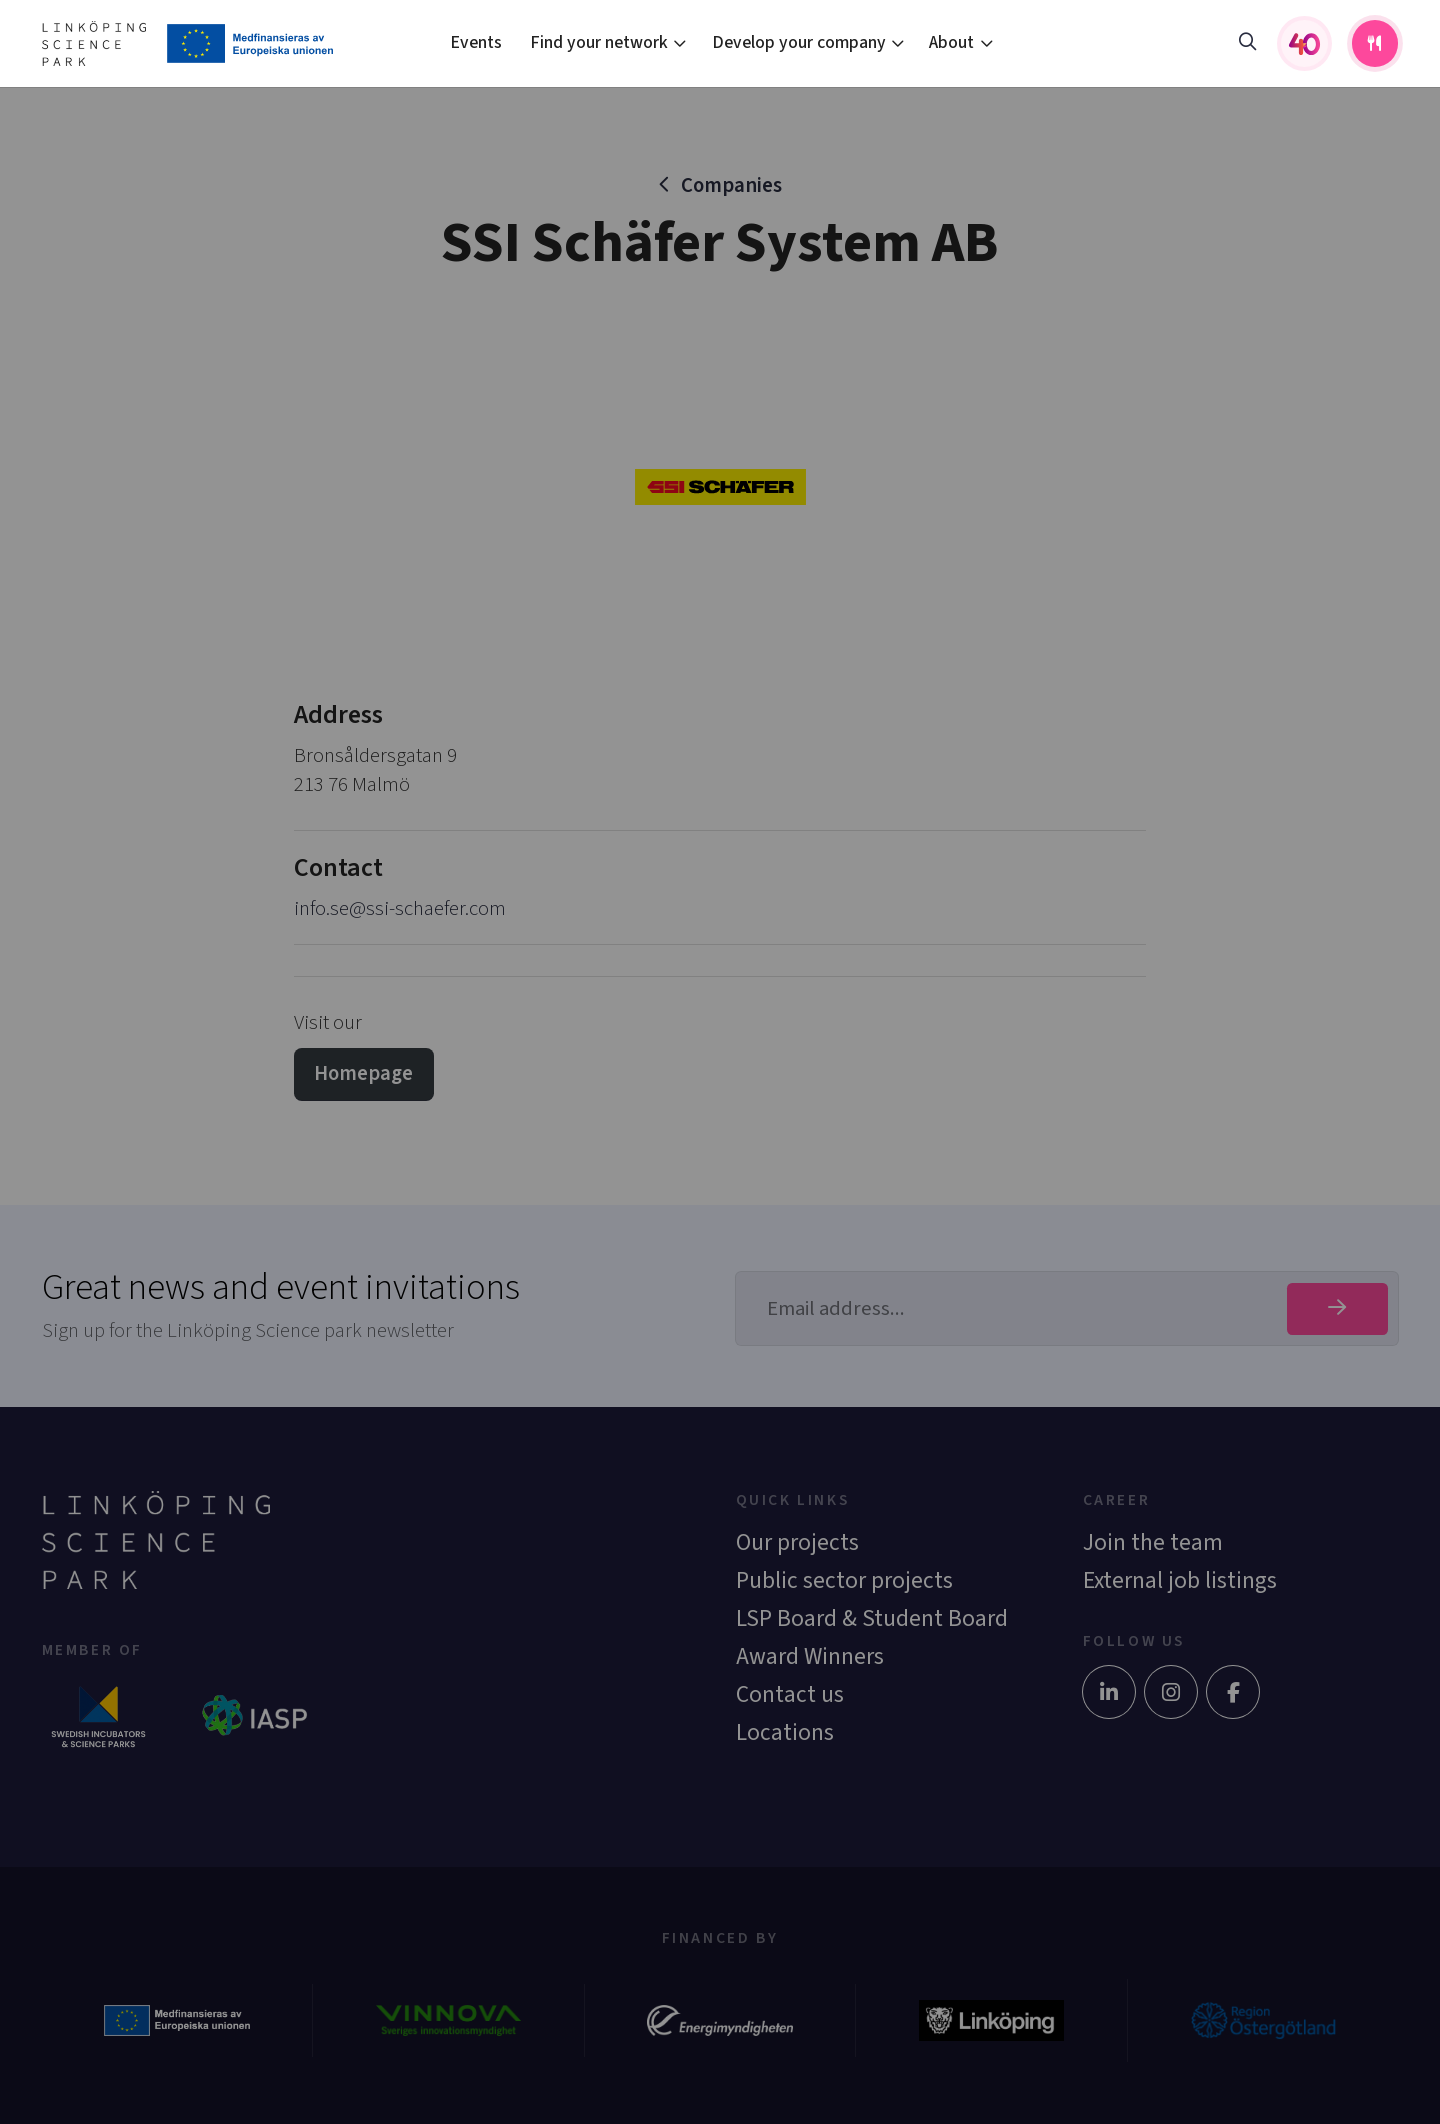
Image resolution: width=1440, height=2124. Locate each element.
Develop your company (799, 42)
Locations (785, 1732)
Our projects (797, 1542)
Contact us (790, 1694)
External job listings (1180, 1580)
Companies (731, 185)
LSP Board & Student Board (872, 1618)
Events (476, 42)
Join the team (1153, 1542)
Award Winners (810, 1656)
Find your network (599, 42)
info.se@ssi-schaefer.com (400, 908)
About (951, 42)
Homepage (363, 1073)
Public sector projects (844, 1580)
